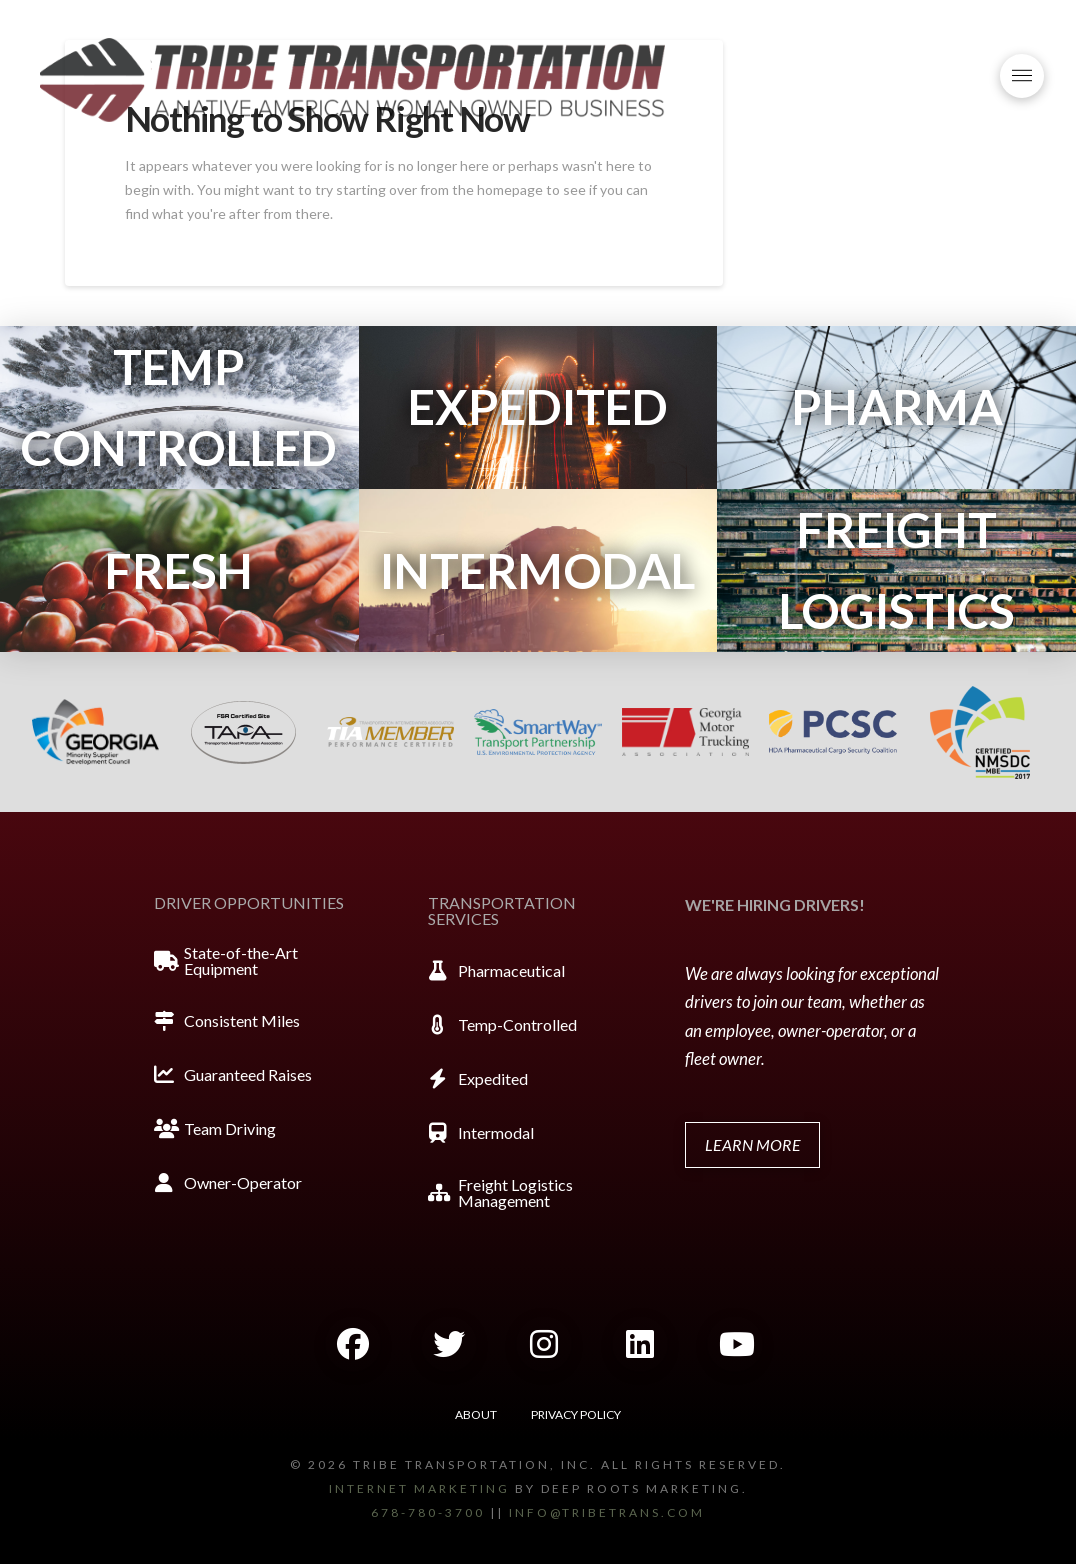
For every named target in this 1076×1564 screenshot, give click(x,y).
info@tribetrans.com (607, 1512)
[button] (1022, 76)
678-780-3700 (428, 1512)
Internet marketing (419, 1488)
